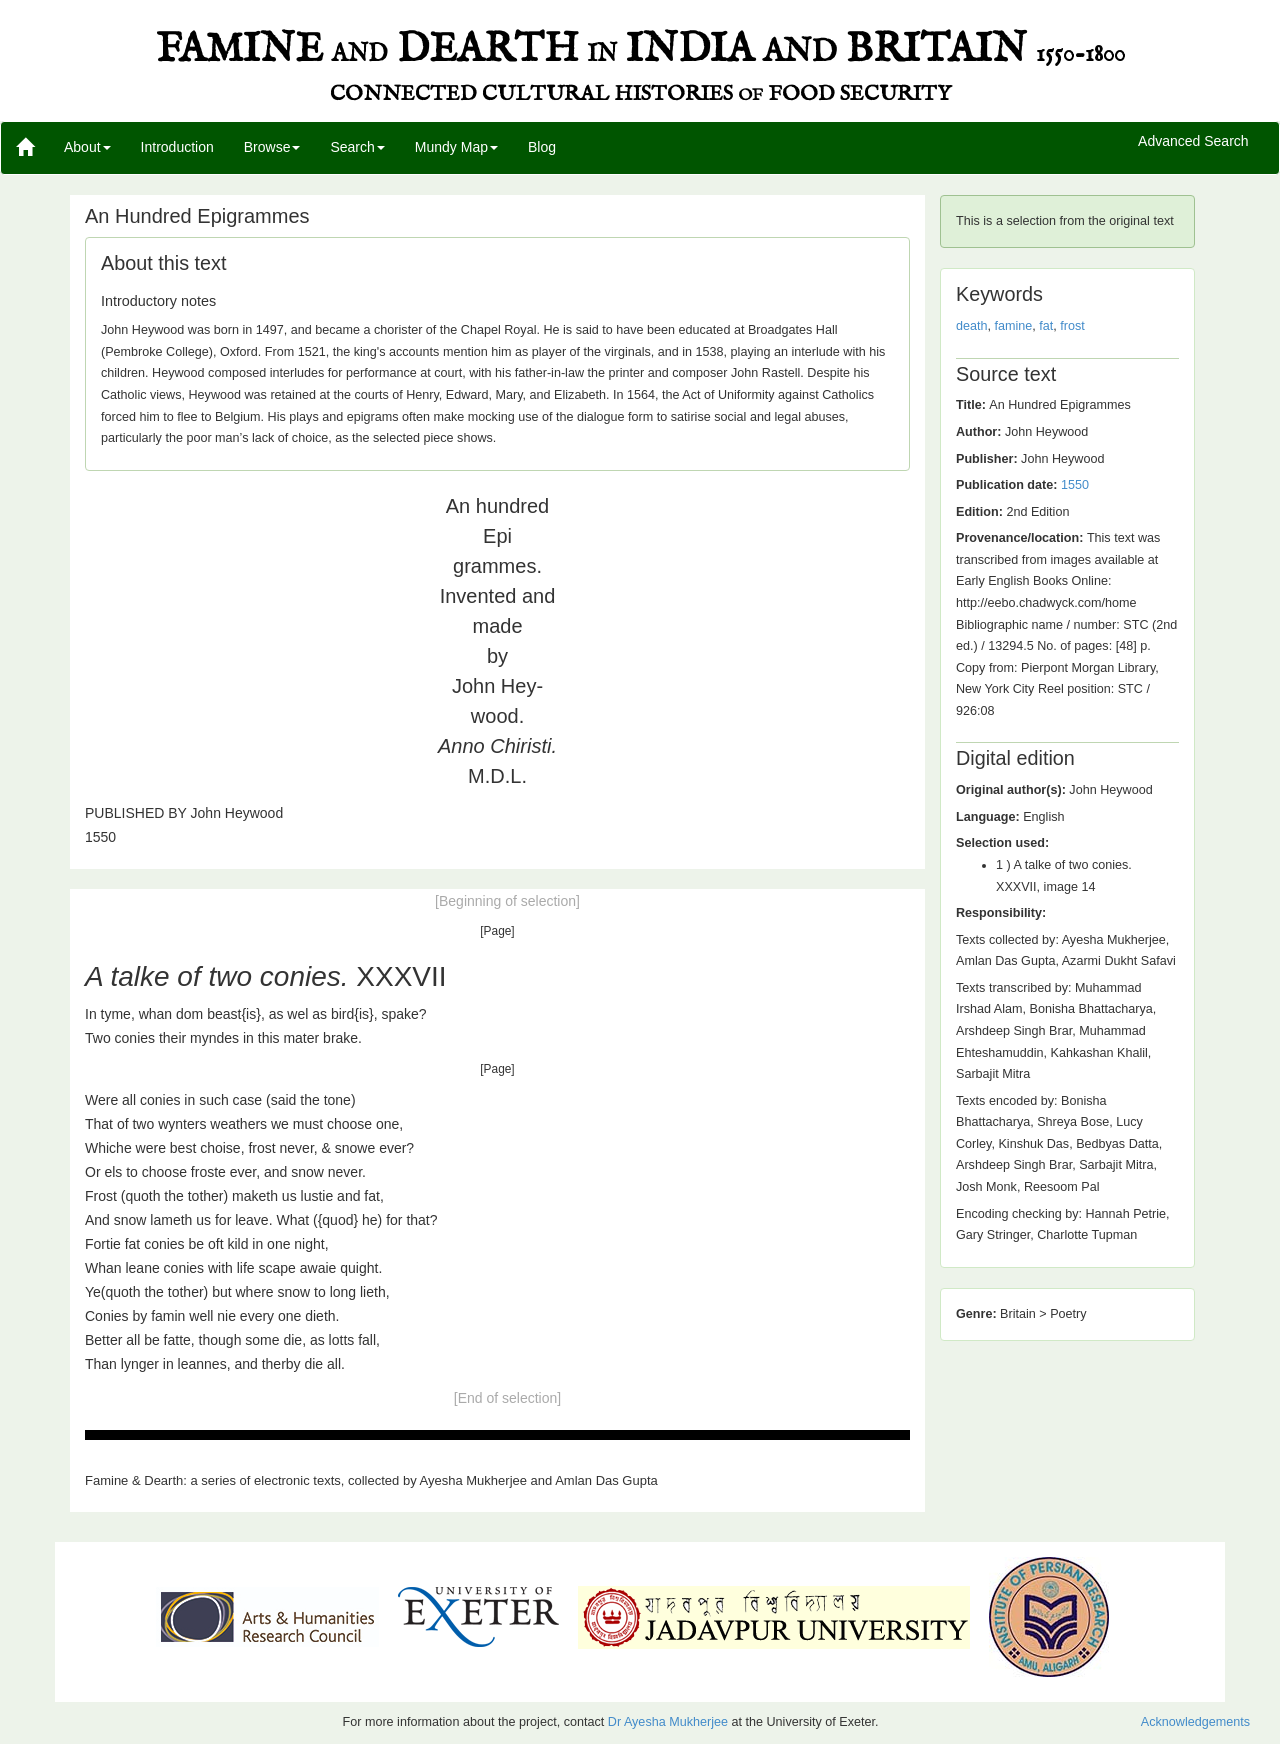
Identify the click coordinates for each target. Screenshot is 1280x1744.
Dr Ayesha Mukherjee (668, 1722)
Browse (272, 147)
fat (1046, 326)
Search (357, 147)
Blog (542, 147)
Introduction (177, 147)
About (87, 147)
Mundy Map (456, 147)
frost (1072, 326)
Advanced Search (1193, 142)
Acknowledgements (1195, 1722)
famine (1014, 326)
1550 (1075, 485)
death (972, 326)
